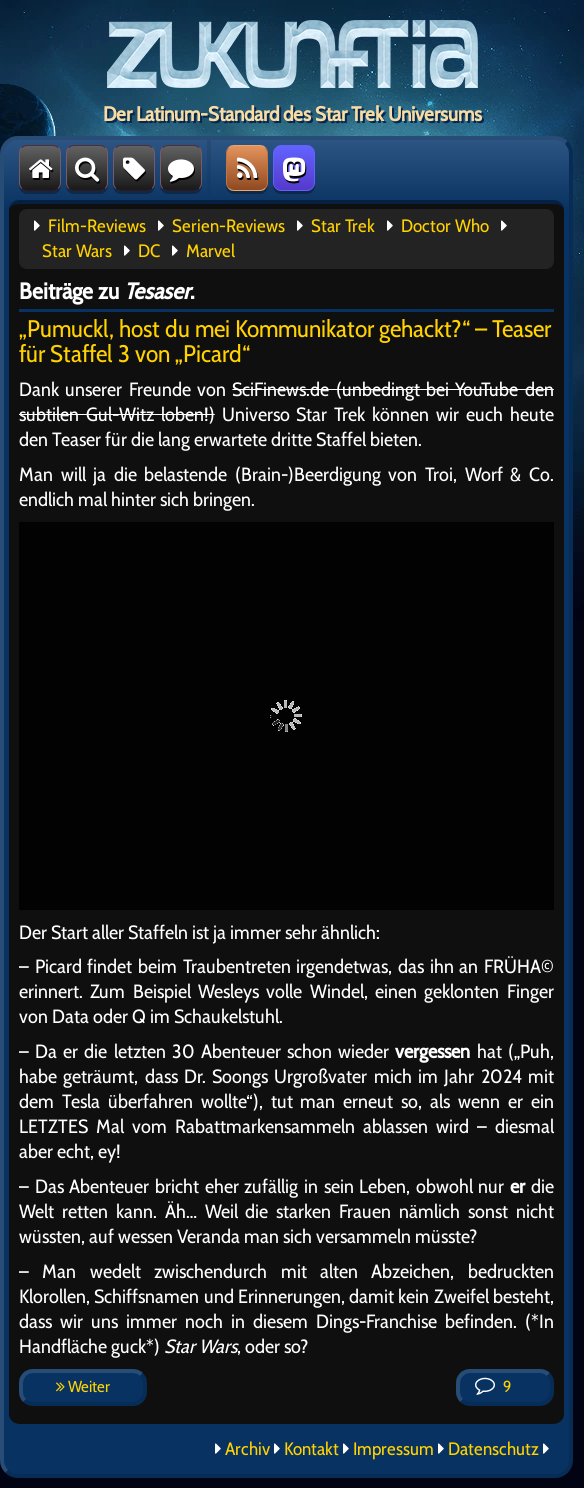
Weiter (83, 1386)
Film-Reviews (97, 226)
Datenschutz (493, 1449)
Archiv (247, 1449)
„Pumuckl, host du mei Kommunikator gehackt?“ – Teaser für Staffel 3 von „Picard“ (285, 341)
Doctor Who (445, 226)
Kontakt (311, 1449)
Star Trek (343, 226)
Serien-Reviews (228, 226)
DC (149, 251)
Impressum (393, 1449)
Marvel (210, 251)
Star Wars (77, 251)
